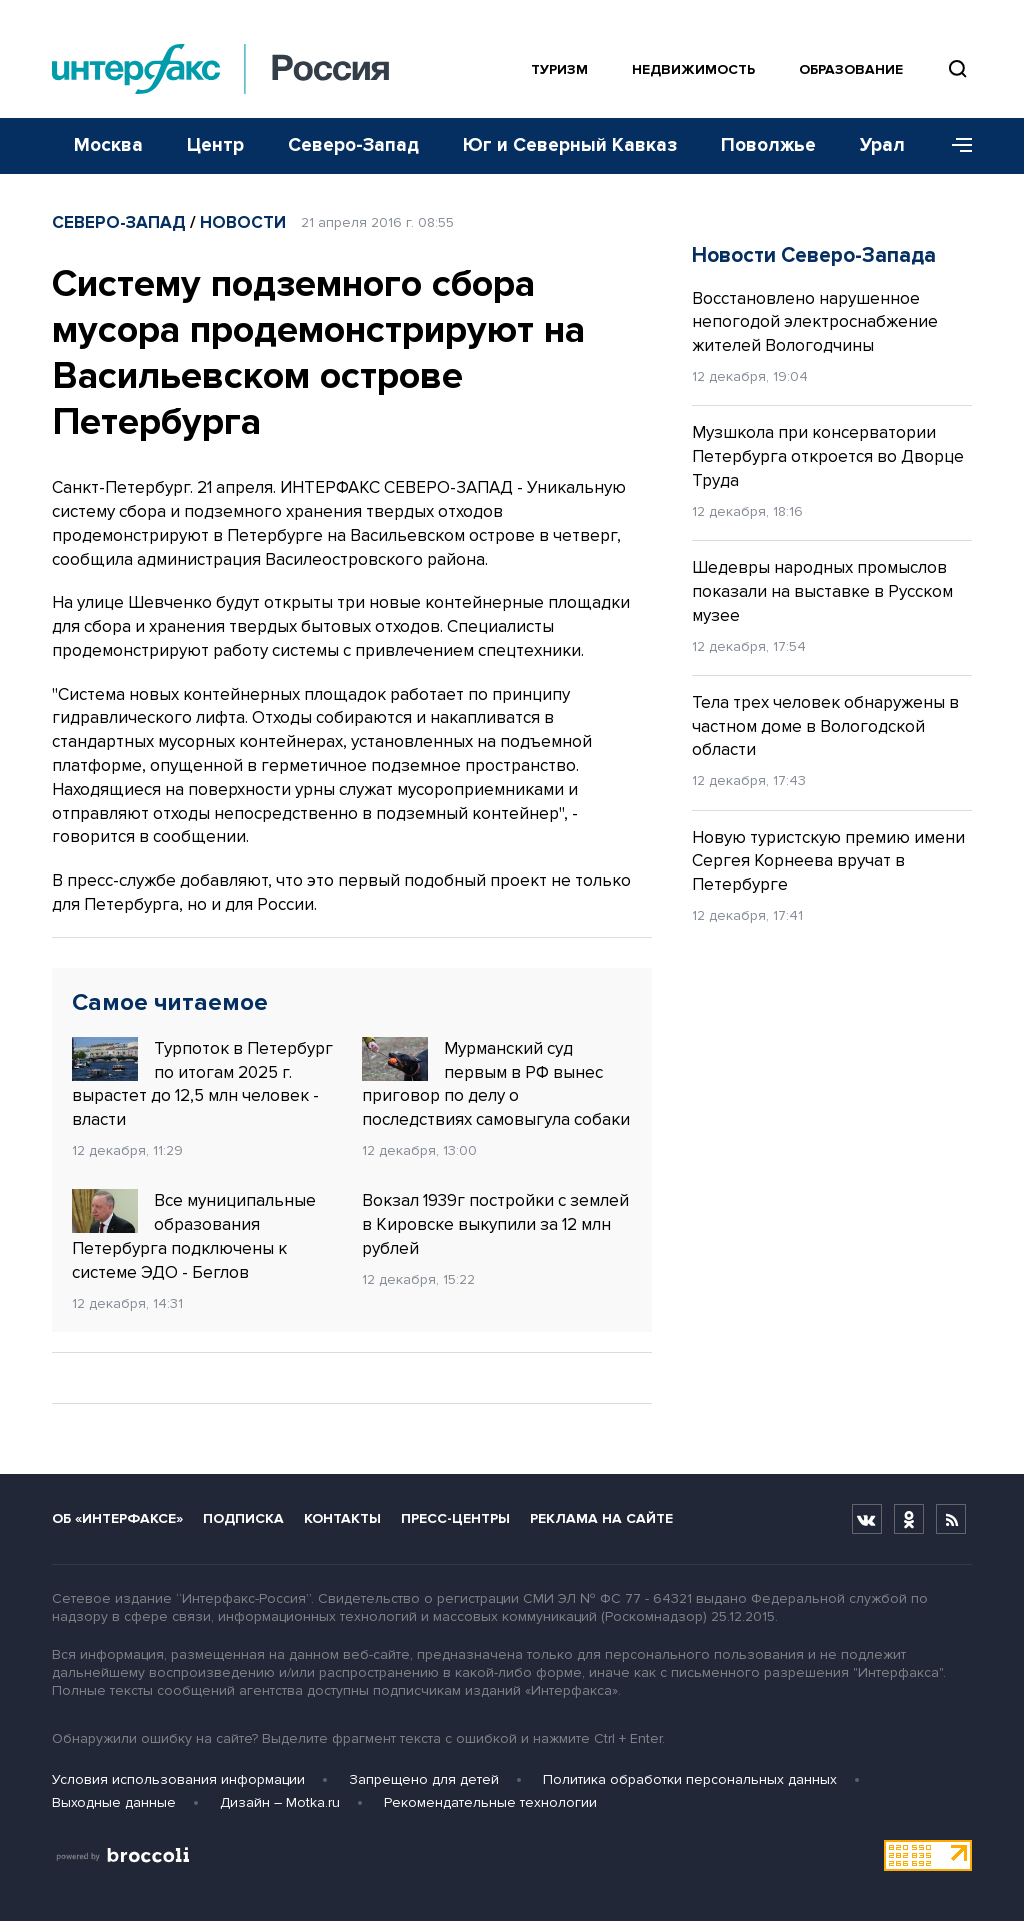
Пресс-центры (455, 1518)
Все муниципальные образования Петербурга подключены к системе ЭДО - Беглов (194, 1235)
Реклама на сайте (601, 1518)
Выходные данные (114, 1802)
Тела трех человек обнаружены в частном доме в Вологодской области (825, 726)
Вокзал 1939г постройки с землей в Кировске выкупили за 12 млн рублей (495, 1224)
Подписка (243, 1518)
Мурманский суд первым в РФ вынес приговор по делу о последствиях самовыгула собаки (496, 1083)
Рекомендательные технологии (490, 1802)
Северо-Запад (353, 145)
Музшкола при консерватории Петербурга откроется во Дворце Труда (828, 456)
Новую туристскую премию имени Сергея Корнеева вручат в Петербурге (828, 861)
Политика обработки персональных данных (690, 1779)
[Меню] (955, 146)
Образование (851, 69)
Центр (215, 145)
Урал (882, 145)
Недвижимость (693, 69)
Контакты (342, 1518)
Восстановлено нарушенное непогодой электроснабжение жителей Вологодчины (815, 322)
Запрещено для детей (424, 1779)
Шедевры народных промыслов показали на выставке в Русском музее (822, 591)
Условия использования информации (178, 1779)
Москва (108, 145)
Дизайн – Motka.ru (280, 1802)
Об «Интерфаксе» (117, 1518)
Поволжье (768, 145)
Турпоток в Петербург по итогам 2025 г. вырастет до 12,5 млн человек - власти (202, 1083)
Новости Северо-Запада (814, 255)
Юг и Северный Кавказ (570, 145)
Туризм (559, 69)
